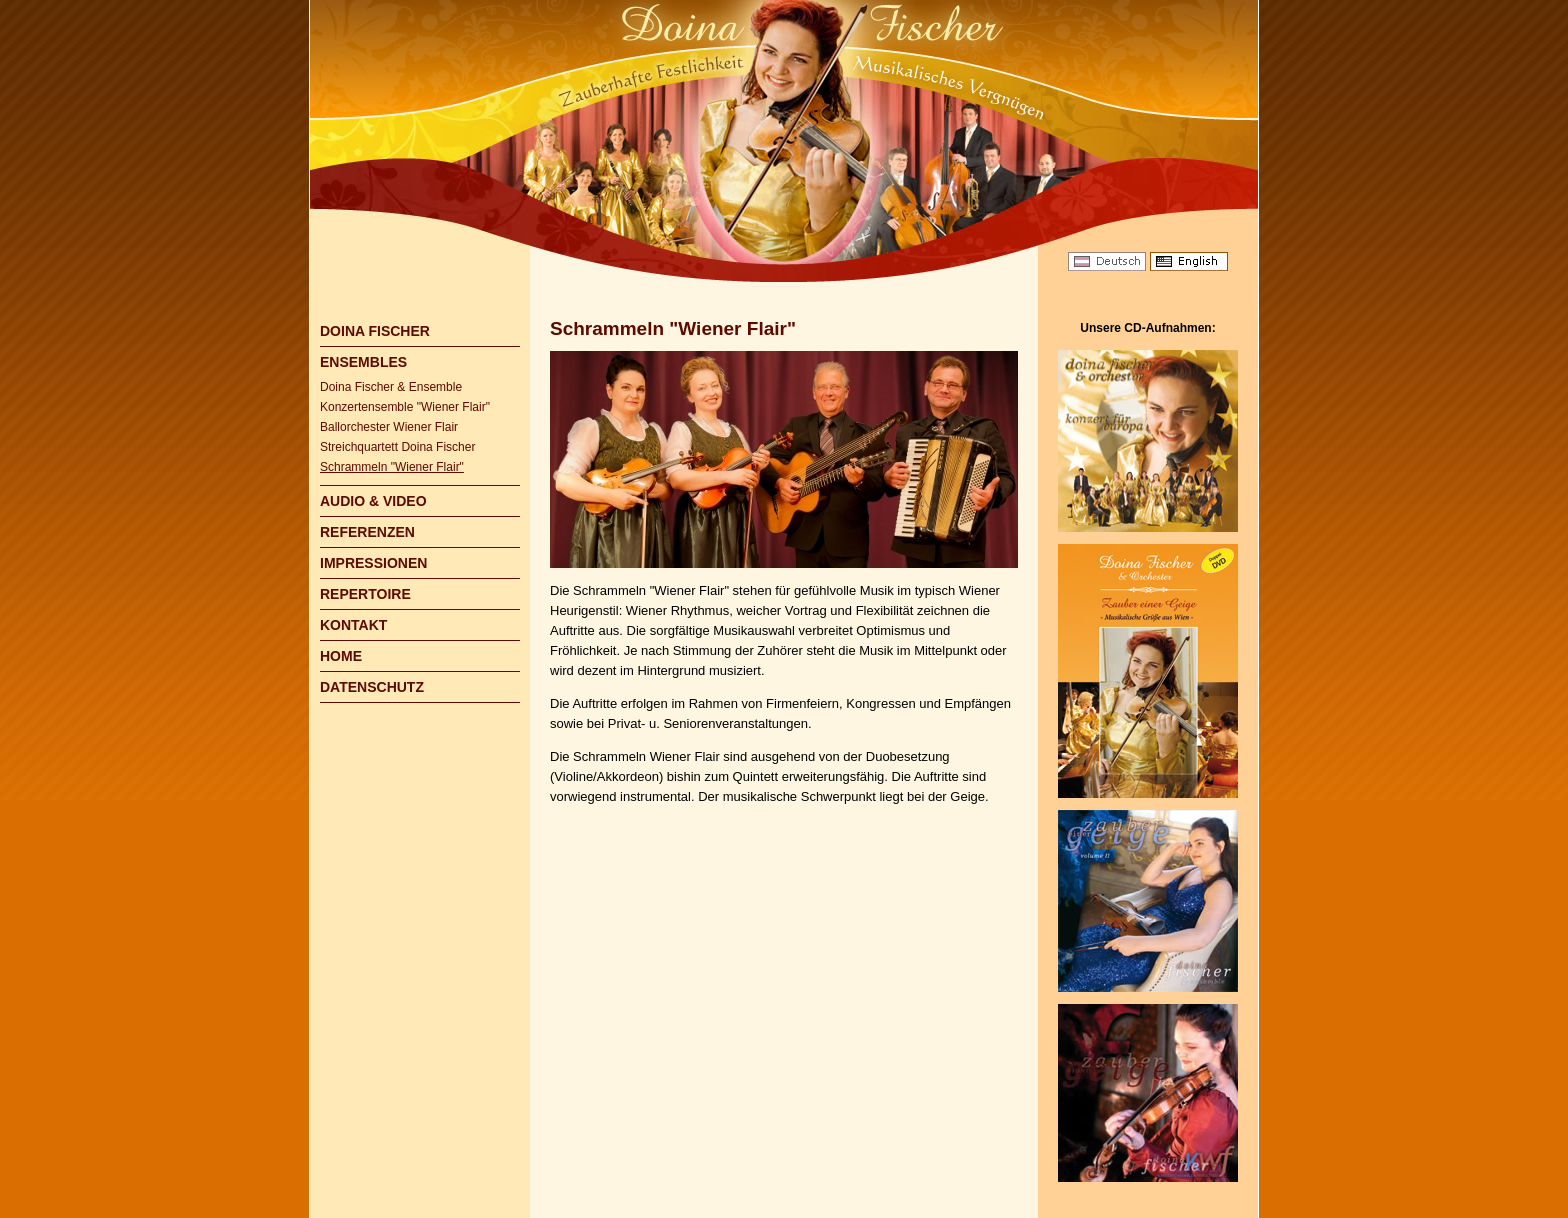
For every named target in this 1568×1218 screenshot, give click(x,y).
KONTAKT (353, 625)
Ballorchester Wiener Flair (389, 427)
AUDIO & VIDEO (373, 501)
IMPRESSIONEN (373, 563)
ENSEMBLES (363, 362)
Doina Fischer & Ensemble (391, 387)
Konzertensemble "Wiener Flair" (405, 407)
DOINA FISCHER (375, 331)
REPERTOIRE (365, 594)
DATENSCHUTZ (372, 687)
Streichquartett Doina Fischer (397, 447)
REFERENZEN (367, 532)
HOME (341, 656)
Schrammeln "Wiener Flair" (392, 467)
